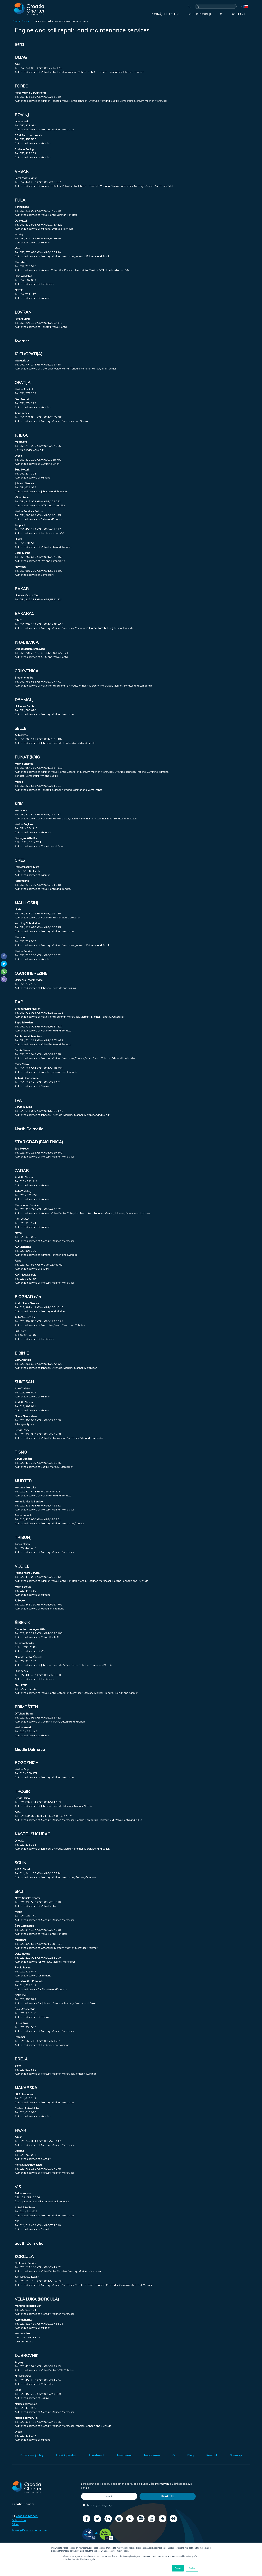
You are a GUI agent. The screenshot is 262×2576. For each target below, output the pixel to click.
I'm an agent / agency (97, 2505)
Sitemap (236, 2455)
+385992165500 (27, 2516)
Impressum (152, 2455)
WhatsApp (19, 2520)
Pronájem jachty (165, 14)
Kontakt (238, 14)
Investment (96, 2455)
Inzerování (124, 2455)
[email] (109, 2496)
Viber (15, 2524)
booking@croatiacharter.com (29, 2530)
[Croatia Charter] (29, 9)
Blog (190, 2455)
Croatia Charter (21, 21)
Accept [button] (178, 2568)
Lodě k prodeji (199, 14)
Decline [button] (192, 2568)
